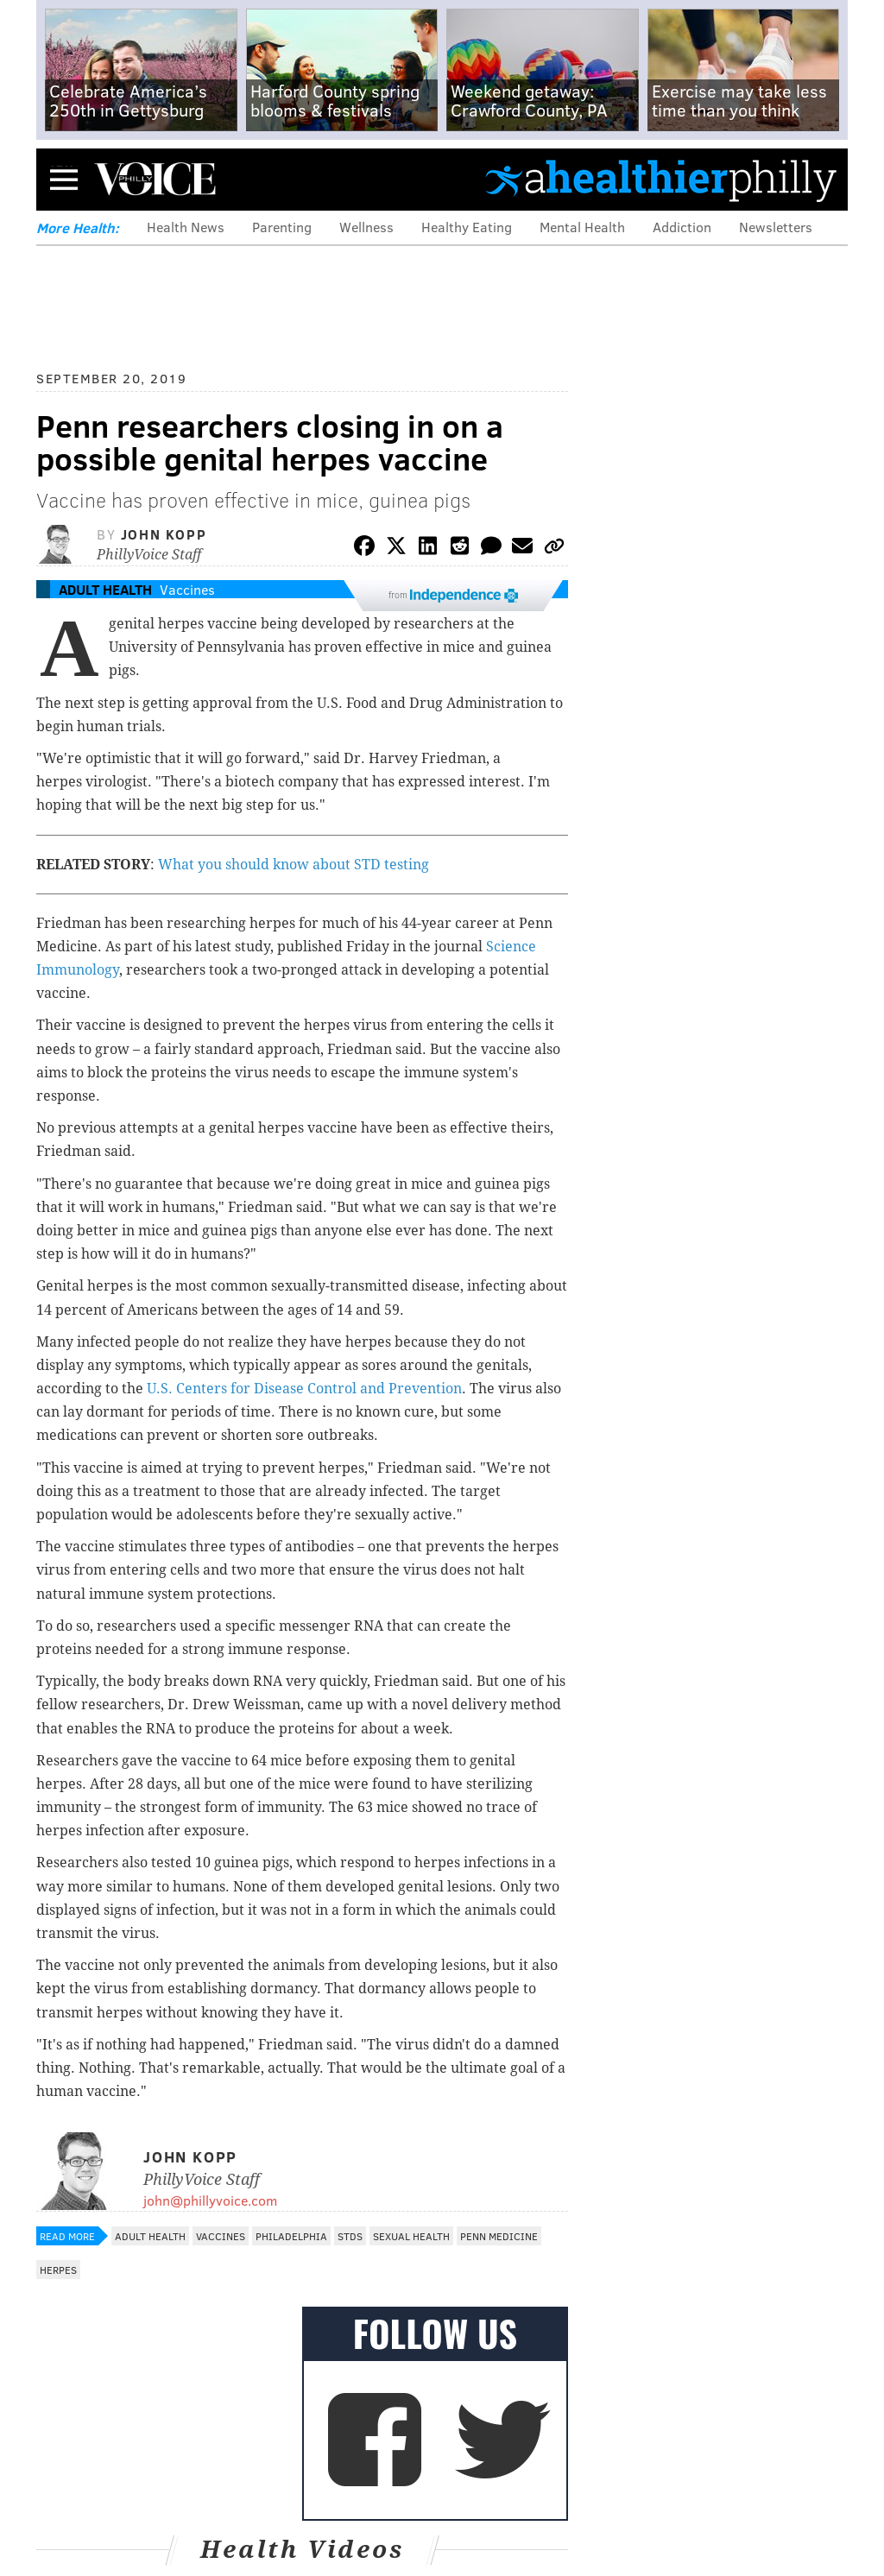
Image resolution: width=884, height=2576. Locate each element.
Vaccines (187, 589)
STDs (350, 2236)
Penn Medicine (499, 2236)
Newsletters (775, 227)
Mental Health (582, 227)
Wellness (366, 227)
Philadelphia (291, 2236)
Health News (185, 227)
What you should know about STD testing (293, 864)
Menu (64, 179)
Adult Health (105, 589)
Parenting (282, 227)
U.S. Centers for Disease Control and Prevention (304, 1388)
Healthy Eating (466, 227)
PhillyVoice (155, 179)
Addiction (682, 227)
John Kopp (163, 534)
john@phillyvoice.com (210, 2200)
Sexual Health (411, 2236)
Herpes (58, 2269)
